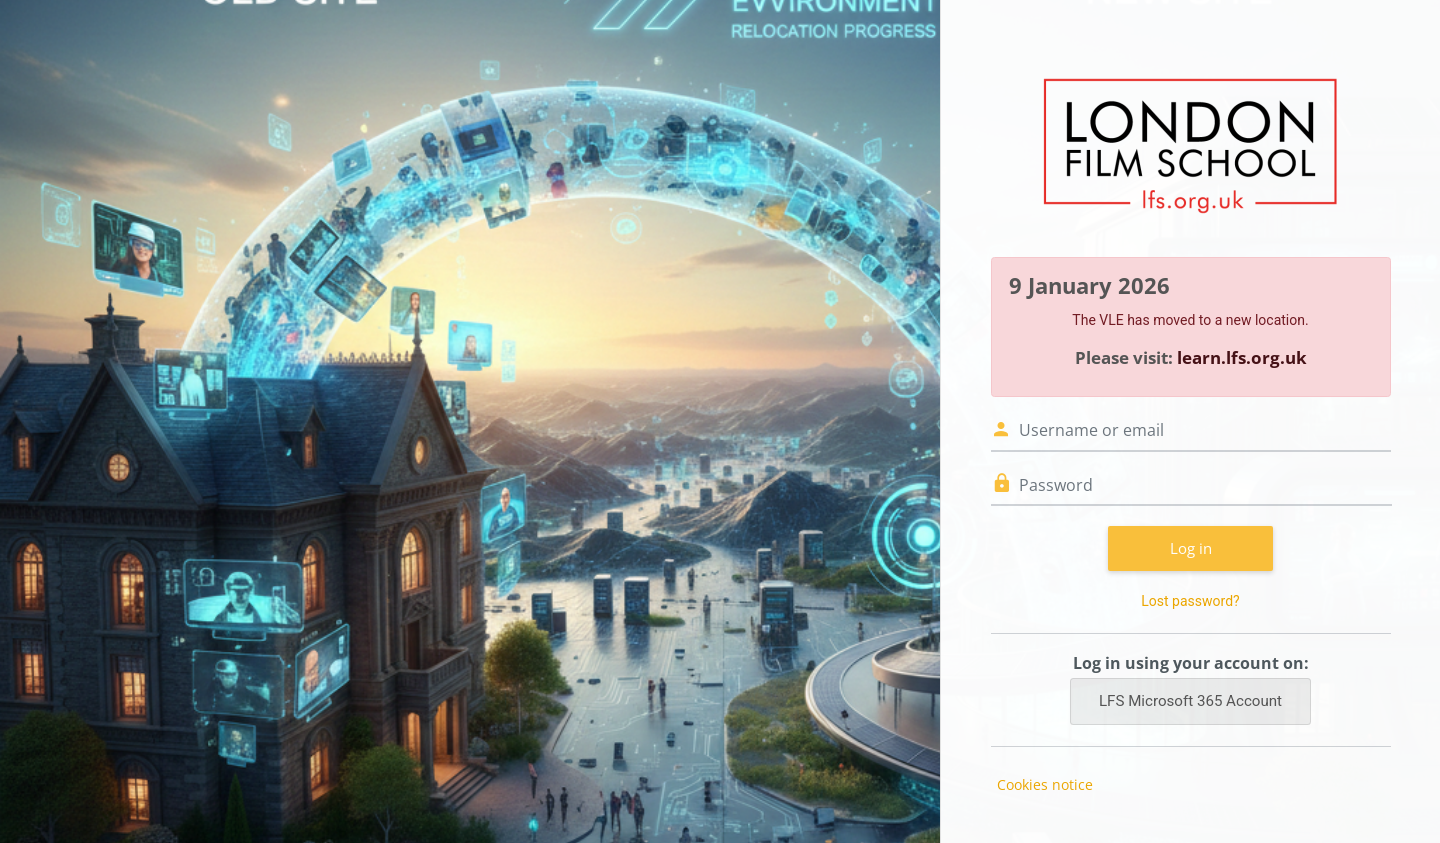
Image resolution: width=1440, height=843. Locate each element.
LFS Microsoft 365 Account (1190, 701)
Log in (1191, 548)
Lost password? (1190, 601)
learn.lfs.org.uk (1242, 357)
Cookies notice (1045, 784)
